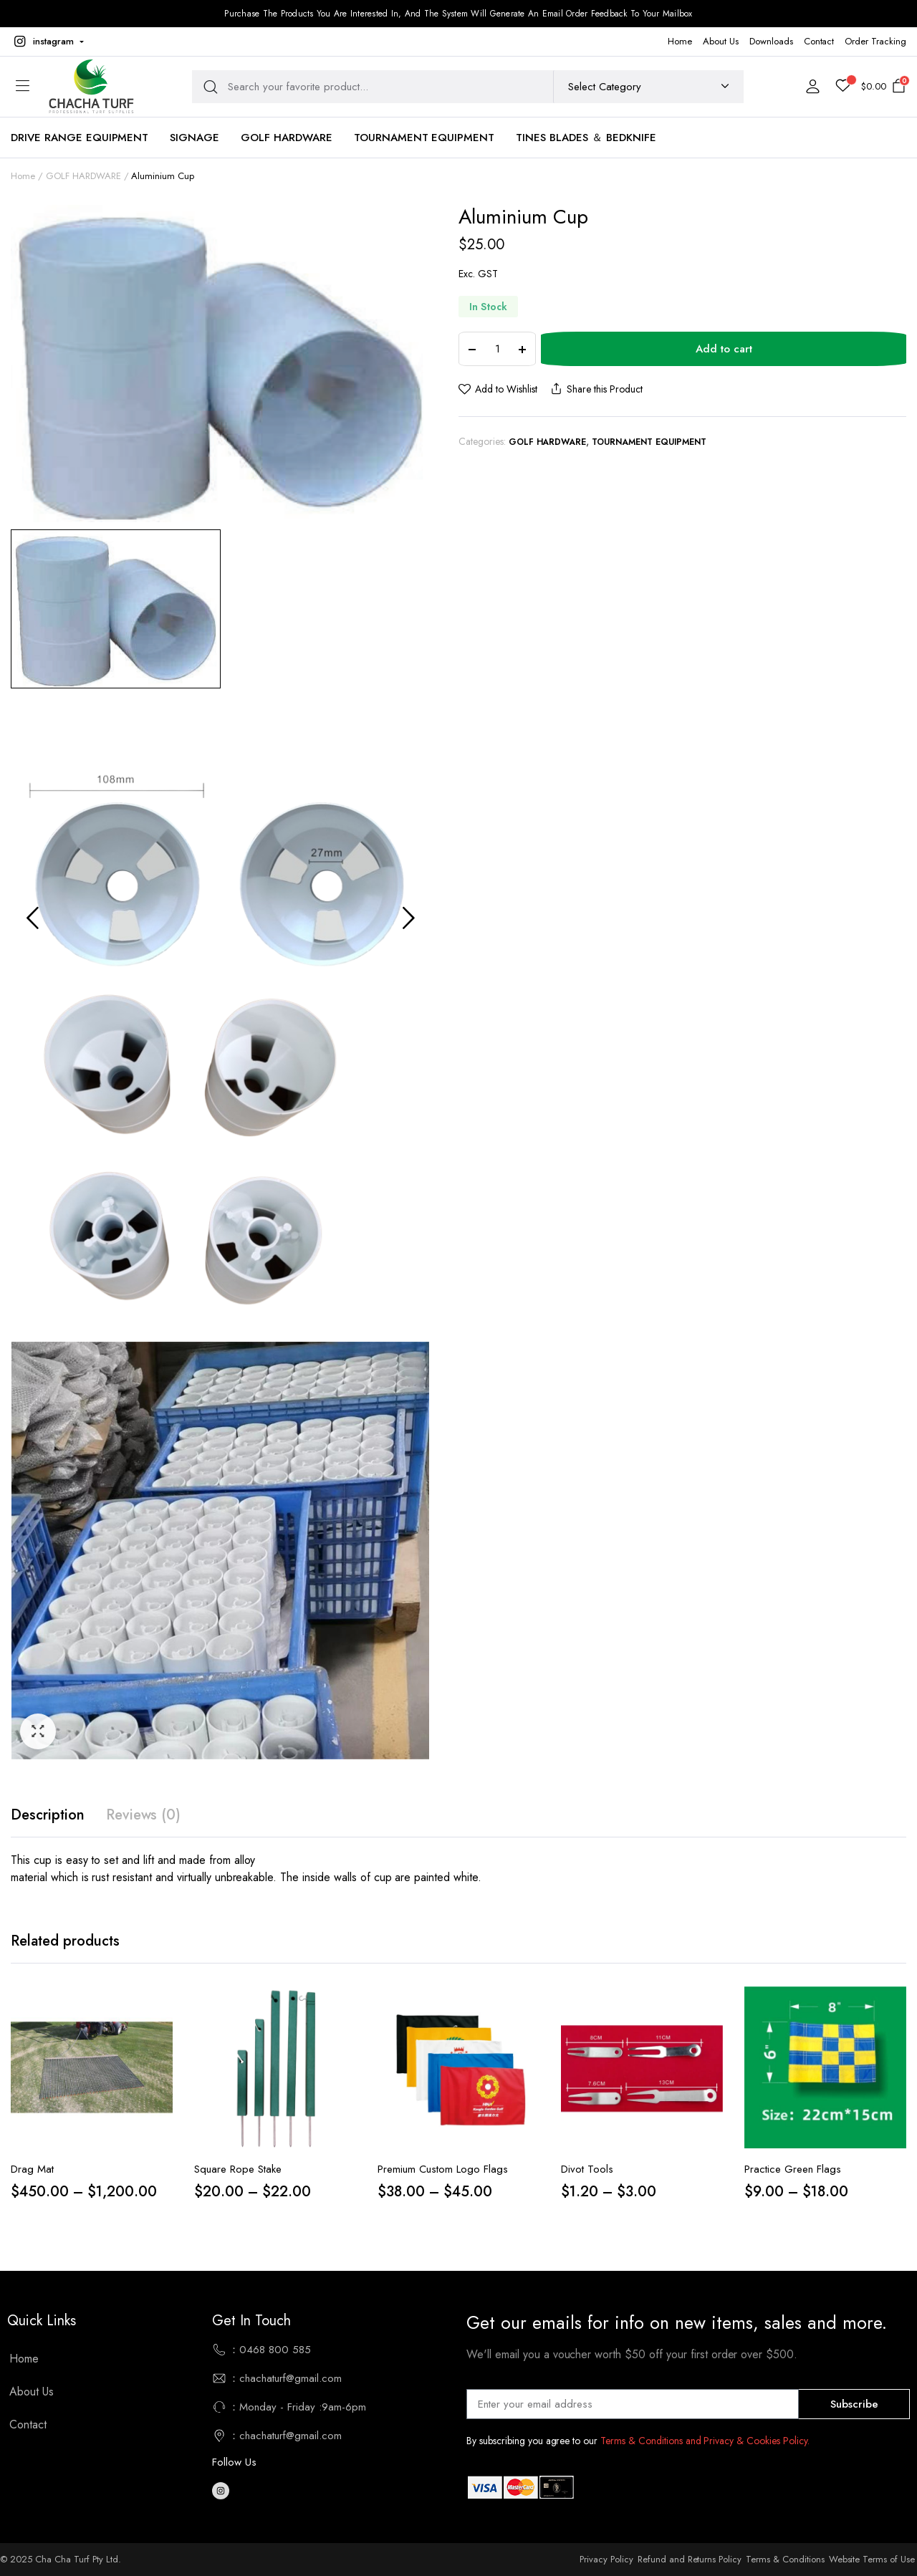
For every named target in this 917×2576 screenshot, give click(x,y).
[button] (47, 41)
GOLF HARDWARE (83, 176)
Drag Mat (32, 2169)
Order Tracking (875, 41)
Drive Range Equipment (79, 137)
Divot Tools (587, 2169)
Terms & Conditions (785, 2559)
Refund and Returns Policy (689, 2559)
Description (48, 1814)
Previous (32, 918)
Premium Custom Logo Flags (443, 2169)
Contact (819, 41)
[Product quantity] (497, 348)
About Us (721, 41)
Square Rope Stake (238, 2169)
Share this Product (595, 389)
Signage (194, 137)
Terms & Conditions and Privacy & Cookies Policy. (705, 2440)
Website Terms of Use (872, 2559)
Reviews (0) (143, 1814)
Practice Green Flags (792, 2169)
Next (408, 918)
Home (680, 41)
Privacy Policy (606, 2559)
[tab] (48, 1815)
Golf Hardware (286, 137)
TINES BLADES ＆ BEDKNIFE (586, 137)
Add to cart (724, 349)
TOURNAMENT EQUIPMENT (424, 137)
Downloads (771, 41)
